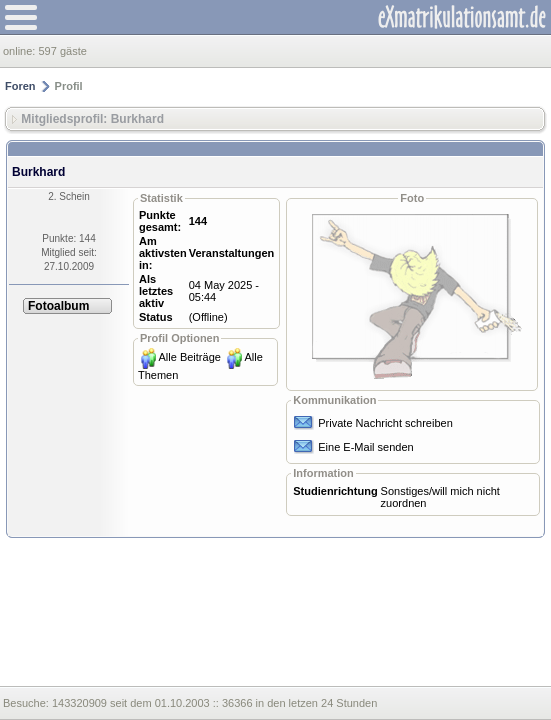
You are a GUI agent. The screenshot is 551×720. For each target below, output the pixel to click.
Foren (20, 86)
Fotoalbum (58, 306)
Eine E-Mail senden (365, 447)
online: (20, 51)
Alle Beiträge (190, 357)
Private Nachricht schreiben (385, 423)
